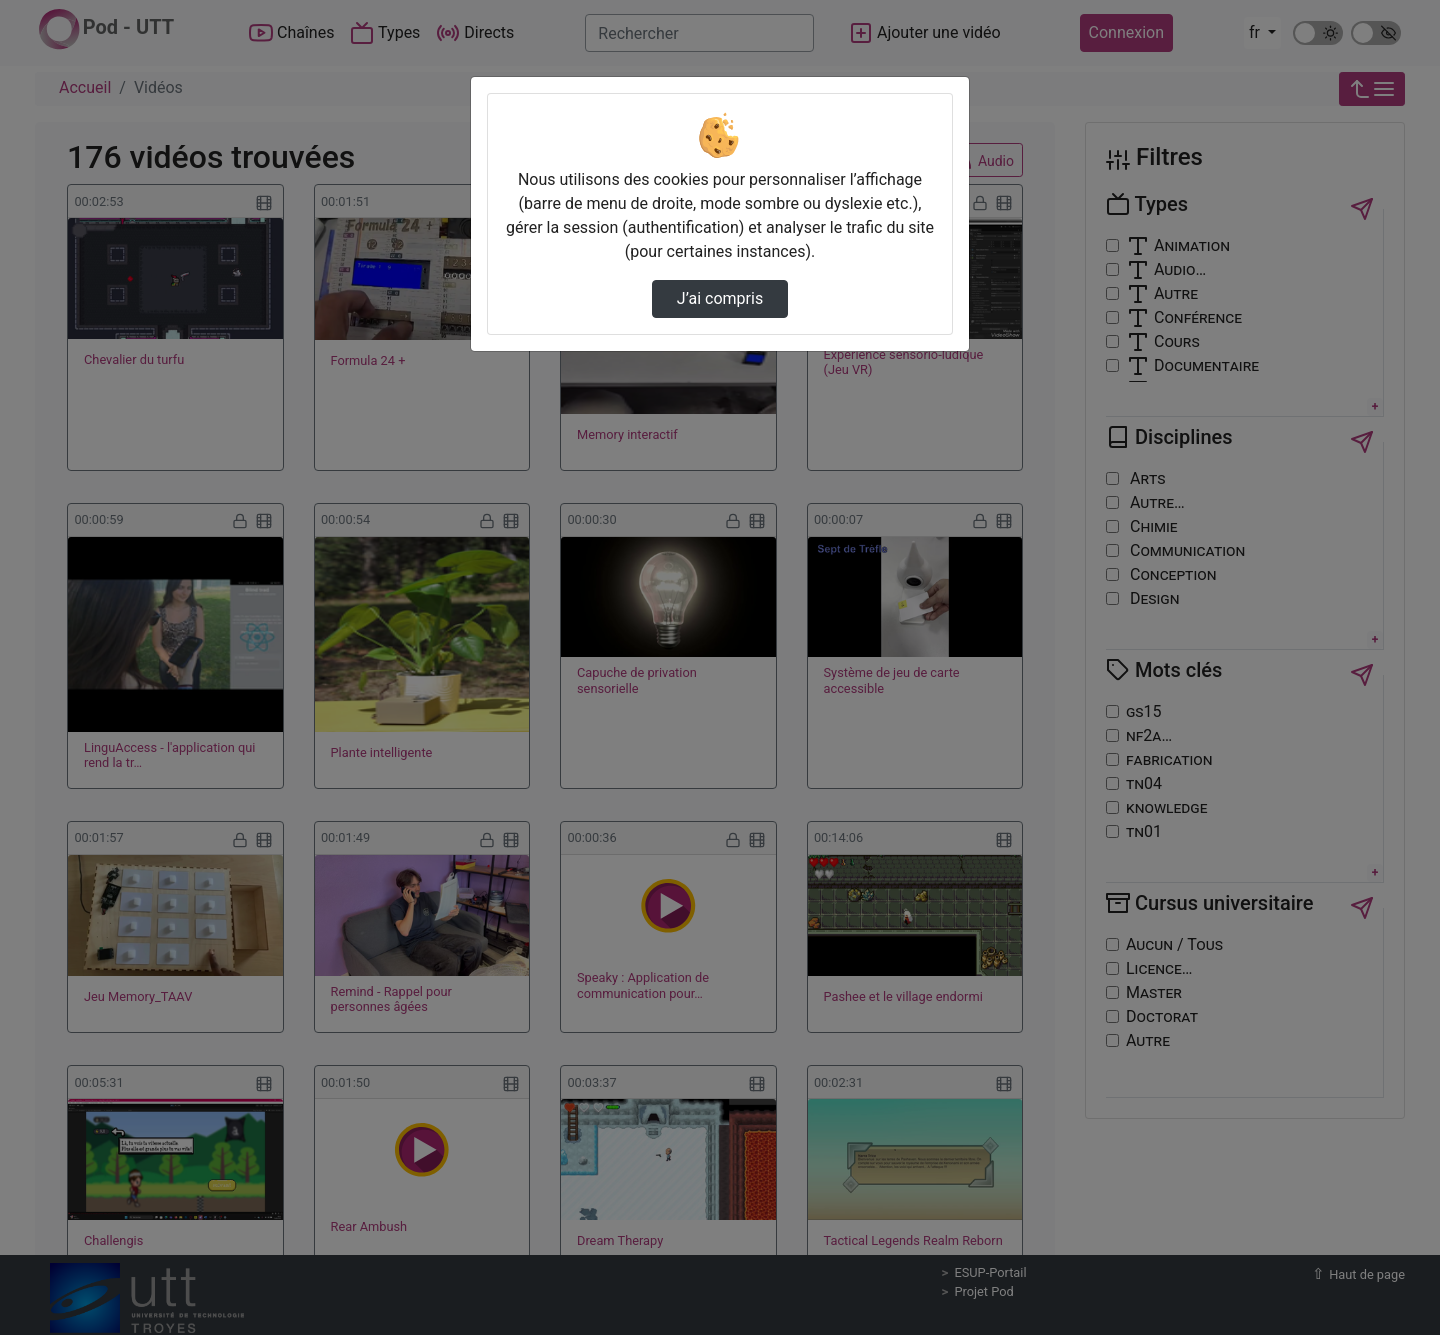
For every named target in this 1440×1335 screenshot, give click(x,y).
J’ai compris (720, 298)
